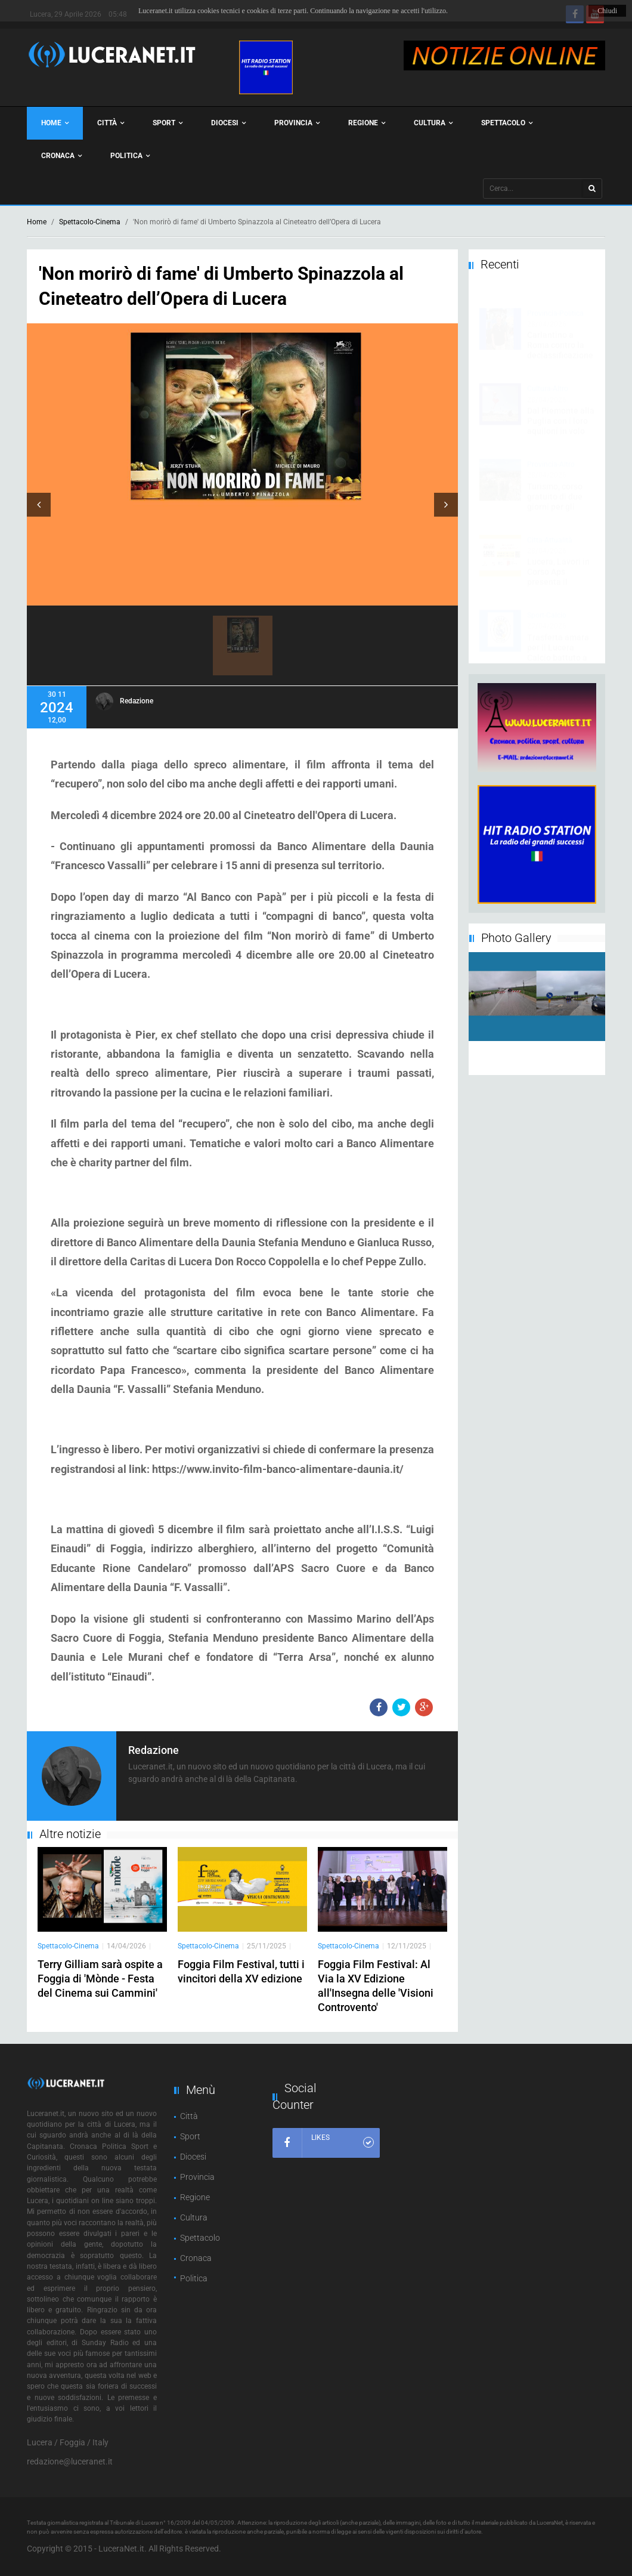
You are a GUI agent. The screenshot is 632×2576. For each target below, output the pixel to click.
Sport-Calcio (546, 604)
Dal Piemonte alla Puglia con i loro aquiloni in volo (560, 409)
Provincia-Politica (555, 302)
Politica (130, 156)
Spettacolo (506, 123)
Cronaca (61, 156)
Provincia (297, 123)
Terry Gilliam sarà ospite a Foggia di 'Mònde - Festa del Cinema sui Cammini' (100, 1978)
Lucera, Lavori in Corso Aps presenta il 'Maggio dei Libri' (559, 565)
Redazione (136, 701)
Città (110, 123)
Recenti (500, 264)
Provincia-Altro (551, 453)
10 (545, 1066)
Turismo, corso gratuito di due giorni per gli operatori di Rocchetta (555, 495)
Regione (366, 123)
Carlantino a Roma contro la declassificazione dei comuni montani (560, 344)
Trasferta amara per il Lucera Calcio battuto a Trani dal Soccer (558, 641)
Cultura (433, 123)
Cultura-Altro (547, 377)
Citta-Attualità (549, 528)
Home (55, 123)
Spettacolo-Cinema (89, 222)
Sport (167, 123)
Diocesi (228, 123)
